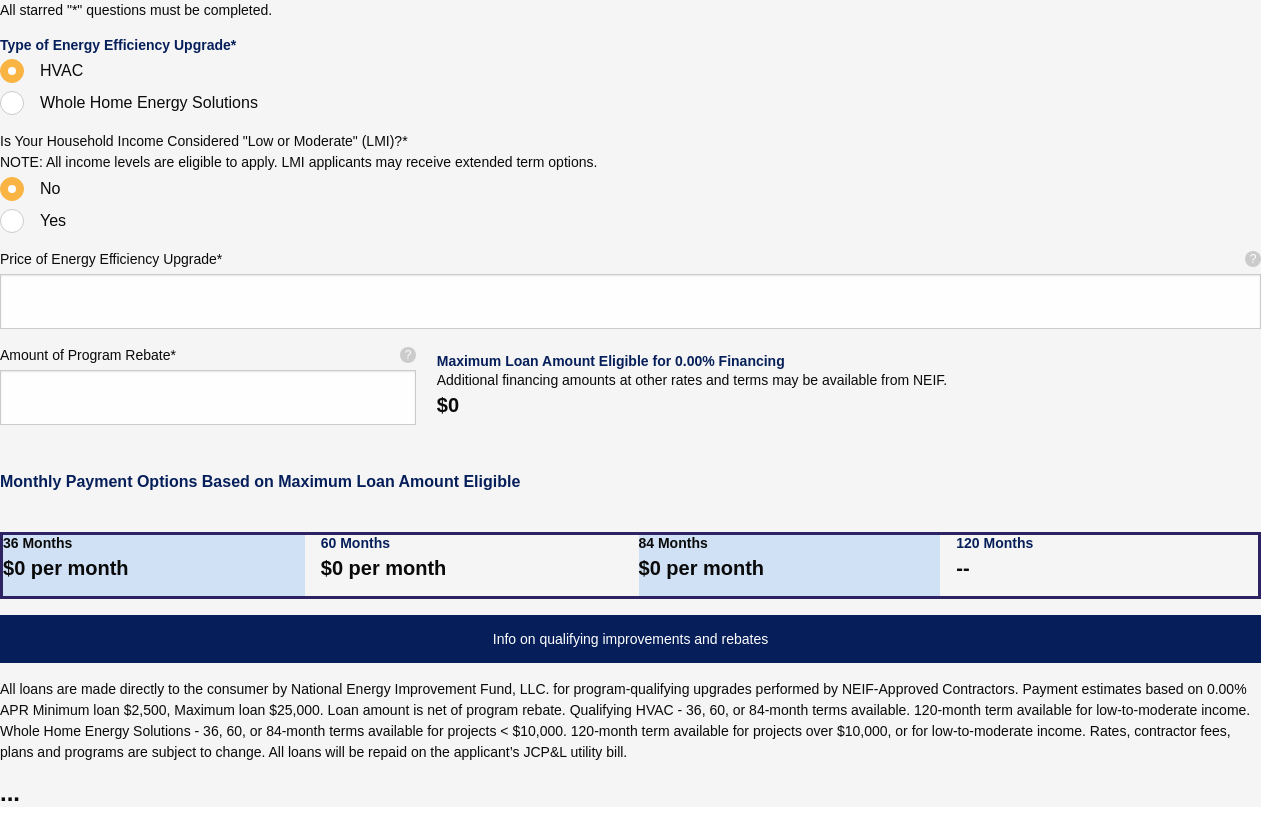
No (50, 188)
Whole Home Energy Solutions (149, 102)
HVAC (61, 70)
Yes (53, 220)
